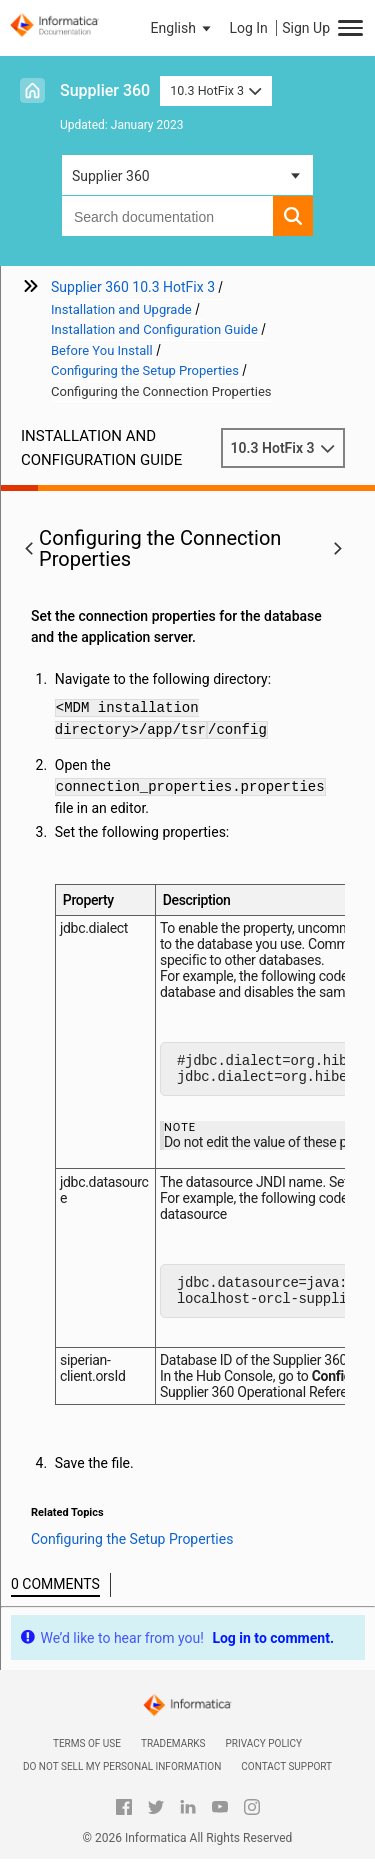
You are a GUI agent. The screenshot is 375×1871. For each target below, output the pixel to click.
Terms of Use (87, 1755)
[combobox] (167, 216)
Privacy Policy (264, 1755)
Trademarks (173, 1755)
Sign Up (306, 28)
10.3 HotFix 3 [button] (215, 90)
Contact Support (286, 1778)
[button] (183, 28)
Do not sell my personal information (122, 1778)
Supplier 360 (105, 90)
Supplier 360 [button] (111, 176)
